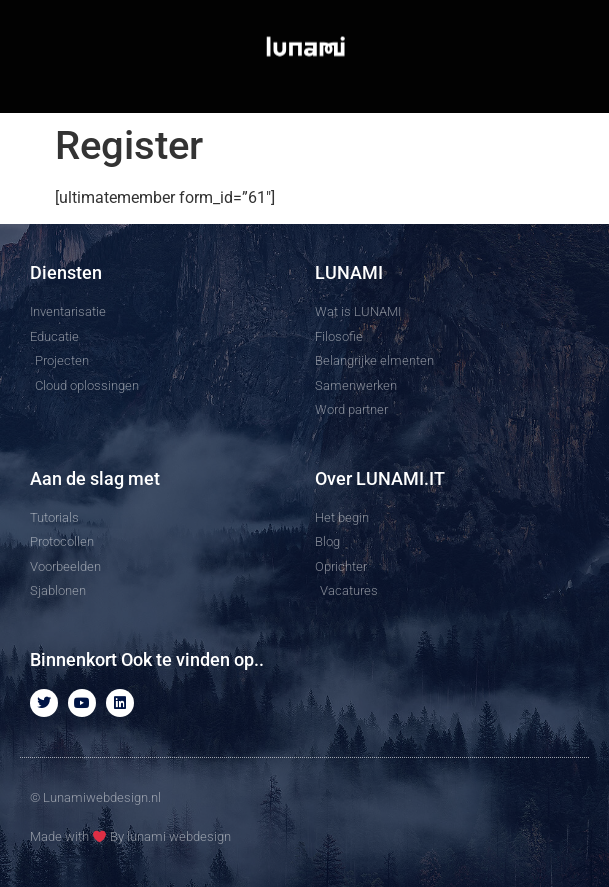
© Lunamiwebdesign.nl (95, 797)
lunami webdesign (179, 836)
